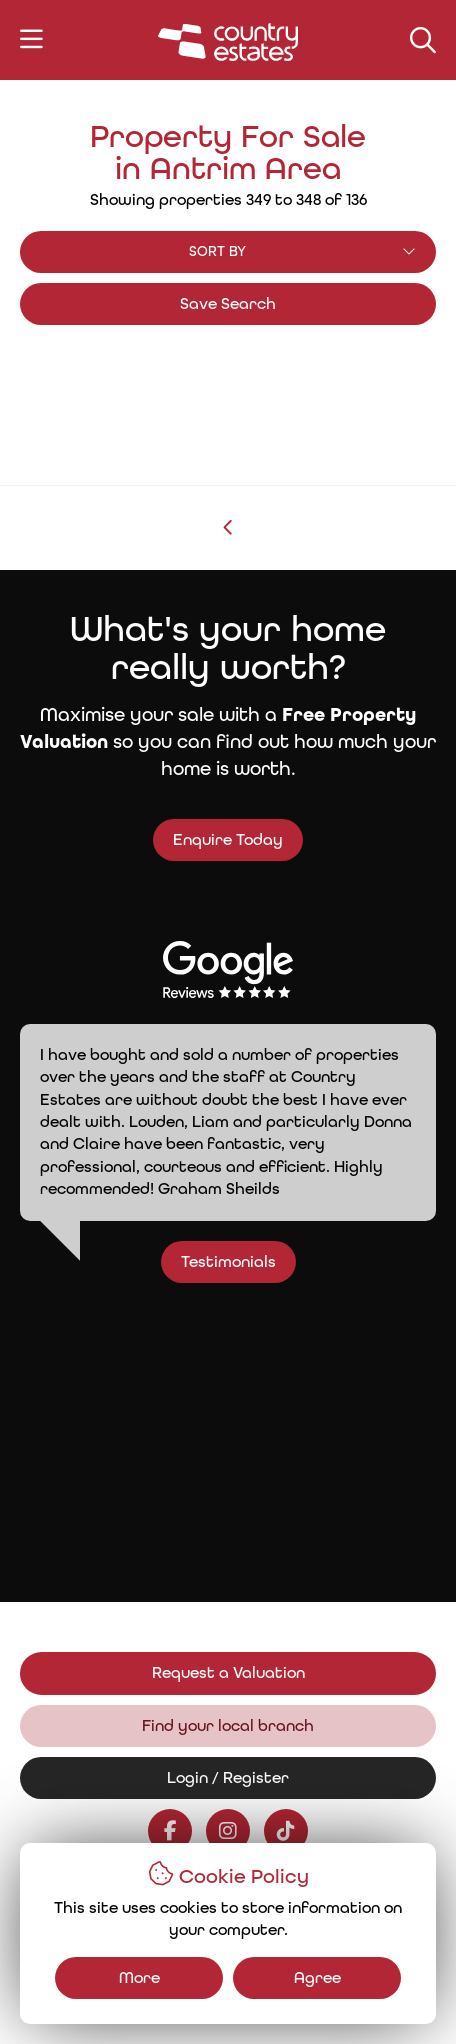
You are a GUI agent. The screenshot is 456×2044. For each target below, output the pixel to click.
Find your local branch (228, 1725)
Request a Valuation (228, 1672)
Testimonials (252, 1261)
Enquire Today (228, 839)
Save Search (228, 303)
